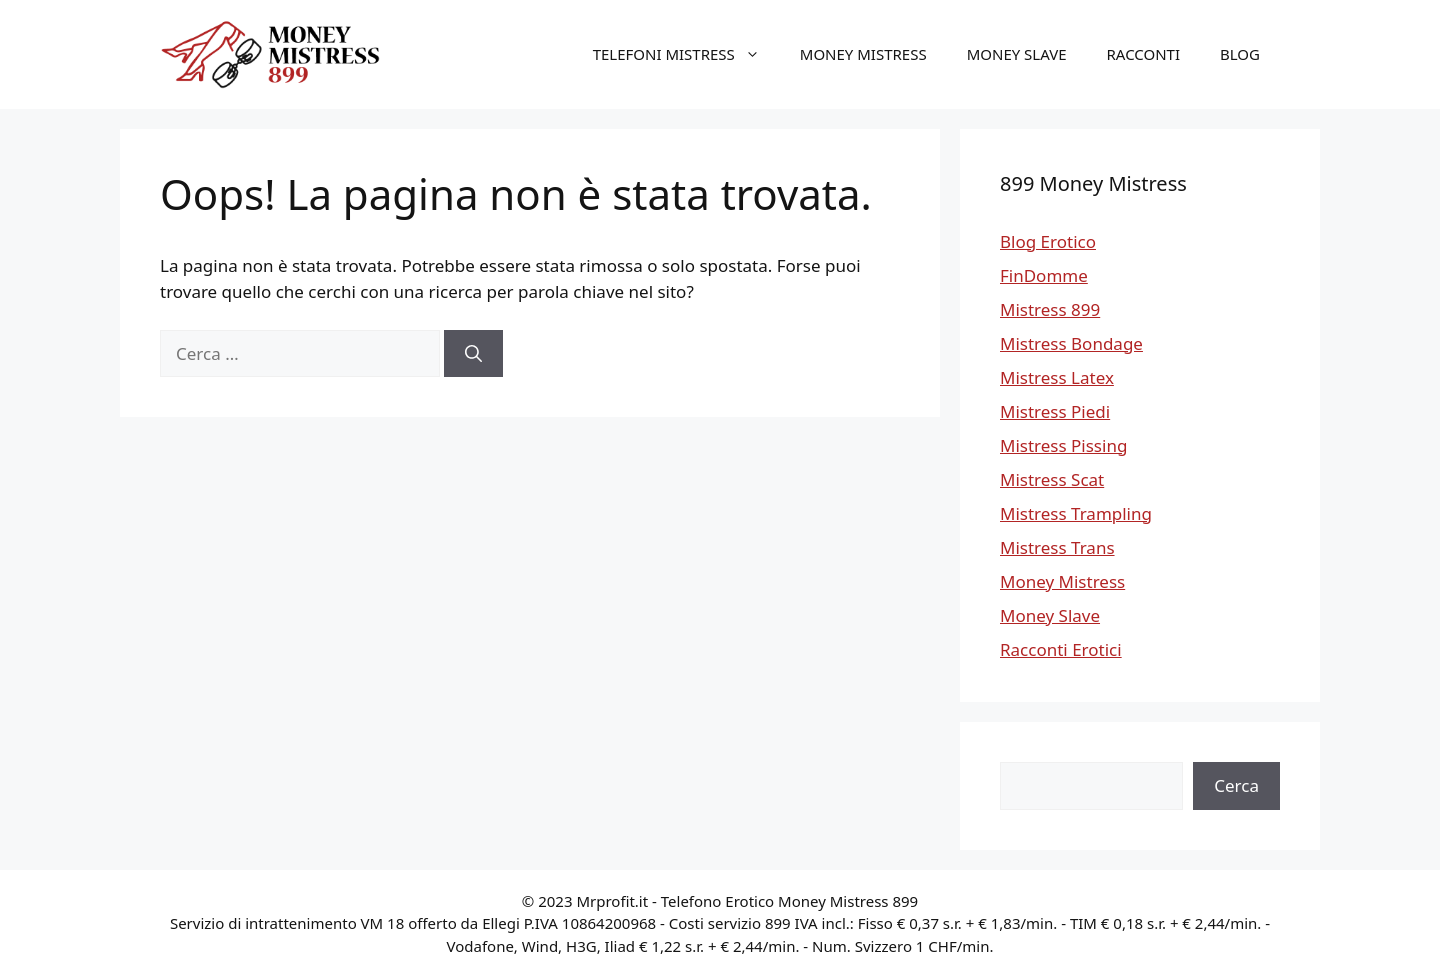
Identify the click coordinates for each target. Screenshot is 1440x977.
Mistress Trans (1057, 547)
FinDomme (1044, 275)
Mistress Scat (1052, 479)
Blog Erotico (1048, 241)
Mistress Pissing (1063, 445)
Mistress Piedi (1055, 411)
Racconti (1144, 54)
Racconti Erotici (1061, 649)
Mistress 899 (1050, 309)
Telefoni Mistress (686, 54)
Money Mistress (863, 54)
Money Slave (1017, 54)
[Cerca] (473, 354)
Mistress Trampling (1076, 513)
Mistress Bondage (1071, 343)
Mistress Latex (1057, 377)
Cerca (1236, 785)
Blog (1240, 54)
